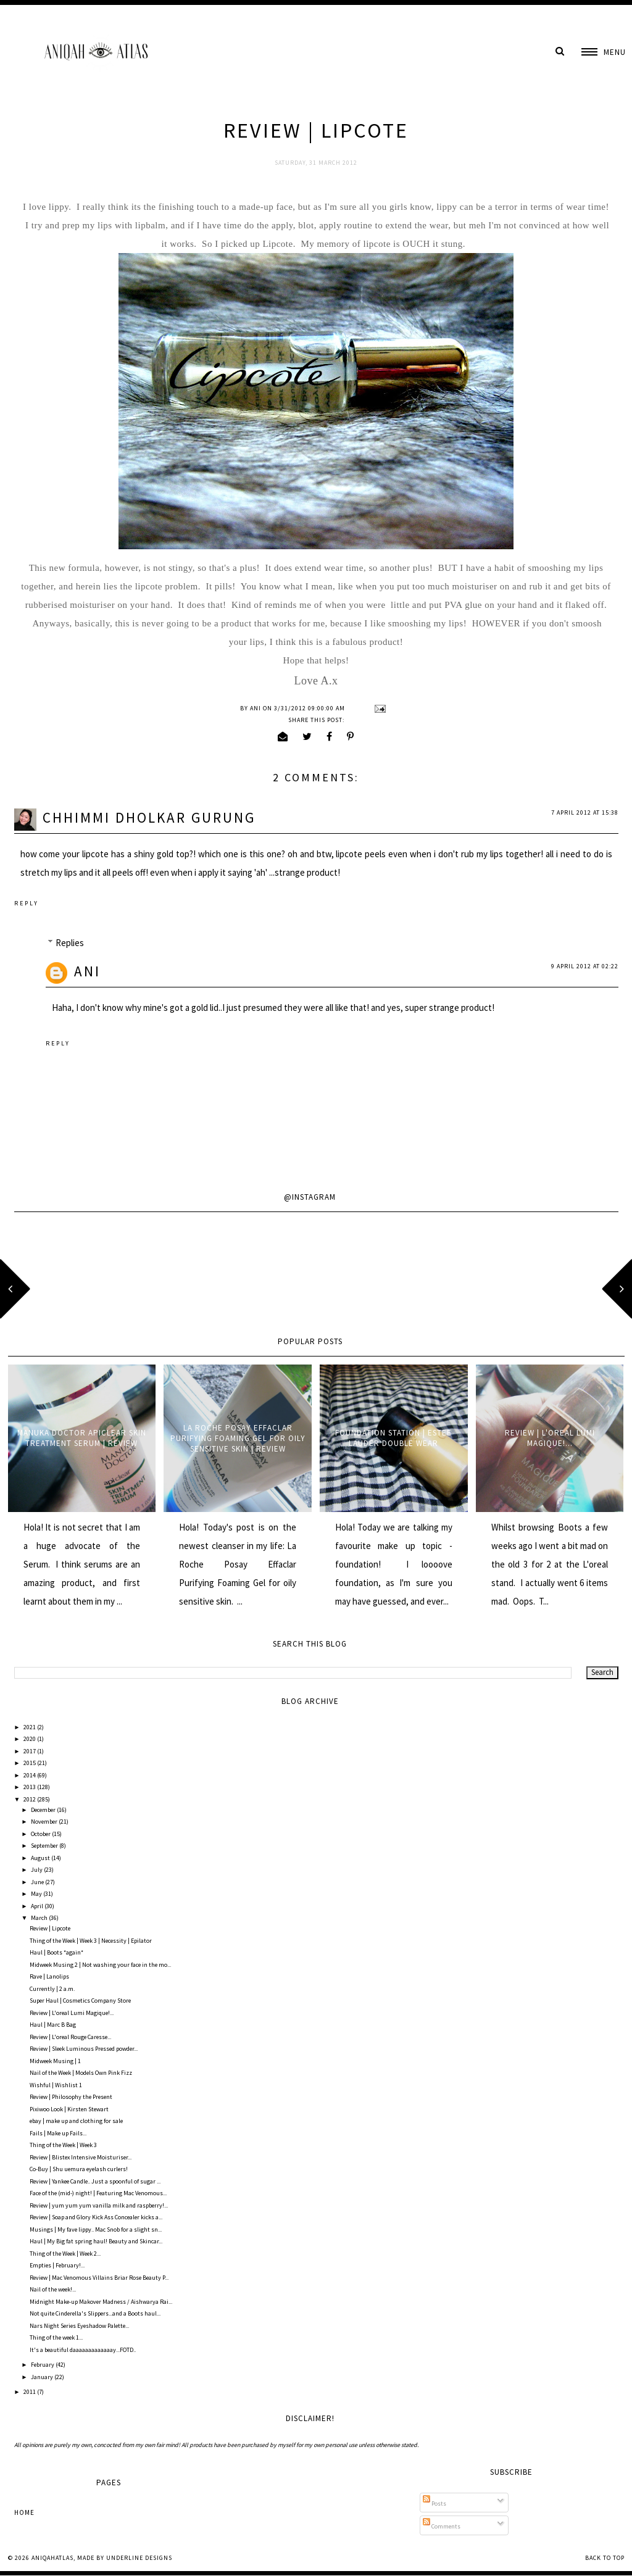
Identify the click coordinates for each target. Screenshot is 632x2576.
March (40, 1918)
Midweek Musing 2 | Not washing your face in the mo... (100, 1965)
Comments (441, 2526)
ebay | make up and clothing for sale (76, 2121)
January (42, 2377)
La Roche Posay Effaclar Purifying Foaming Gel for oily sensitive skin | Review (238, 1438)
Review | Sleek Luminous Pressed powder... (84, 2049)
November (45, 1822)
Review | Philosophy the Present (71, 2097)
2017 (30, 1751)
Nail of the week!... (53, 2289)
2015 (30, 1763)
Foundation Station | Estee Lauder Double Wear (393, 1437)
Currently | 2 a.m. (52, 1989)
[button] (603, 52)
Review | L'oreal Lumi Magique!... (550, 1437)
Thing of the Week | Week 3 (63, 2145)
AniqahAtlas (52, 2558)
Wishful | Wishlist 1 (56, 2085)
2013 (30, 1787)
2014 (30, 1775)
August (41, 1858)
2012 (30, 1799)
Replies (70, 943)
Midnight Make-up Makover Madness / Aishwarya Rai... (101, 2302)
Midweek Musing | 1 (55, 2061)
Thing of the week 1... (56, 2337)
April (37, 1906)
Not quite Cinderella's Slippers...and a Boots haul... (95, 2313)
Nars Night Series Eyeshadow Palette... (79, 2326)
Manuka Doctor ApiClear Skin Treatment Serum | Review (81, 1437)
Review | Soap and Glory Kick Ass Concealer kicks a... (96, 2217)
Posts (434, 2503)
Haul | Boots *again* (56, 1952)
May (37, 1894)
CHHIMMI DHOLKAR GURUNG (149, 817)
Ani (87, 971)
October (41, 1834)
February (43, 2365)
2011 (30, 2392)
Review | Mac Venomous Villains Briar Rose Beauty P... (99, 2278)
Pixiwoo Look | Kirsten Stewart (69, 2109)
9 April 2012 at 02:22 (584, 966)
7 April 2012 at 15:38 (584, 812)
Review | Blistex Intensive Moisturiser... (80, 2157)
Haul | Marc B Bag (53, 2025)
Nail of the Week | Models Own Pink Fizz (81, 2073)
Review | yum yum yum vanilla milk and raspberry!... (99, 2205)
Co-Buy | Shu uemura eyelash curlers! (79, 2169)
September (45, 1846)
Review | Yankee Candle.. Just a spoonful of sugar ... (95, 2181)
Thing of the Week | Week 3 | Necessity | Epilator (91, 1941)
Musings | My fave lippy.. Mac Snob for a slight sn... (96, 2229)
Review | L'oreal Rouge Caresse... (70, 2037)
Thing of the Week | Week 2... (65, 2254)
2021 (30, 1727)
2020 (30, 1739)
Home (24, 2512)
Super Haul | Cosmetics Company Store (80, 2000)
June (38, 1882)
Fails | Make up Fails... (58, 2133)
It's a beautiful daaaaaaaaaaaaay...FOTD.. (83, 2350)
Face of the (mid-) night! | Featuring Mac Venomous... (98, 2193)
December (44, 1810)
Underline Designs (139, 2558)
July (37, 1870)
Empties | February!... (57, 2265)
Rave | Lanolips (49, 1976)
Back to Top (605, 2558)
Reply (26, 903)
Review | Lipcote (50, 1928)
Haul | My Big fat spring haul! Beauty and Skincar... (96, 2241)
